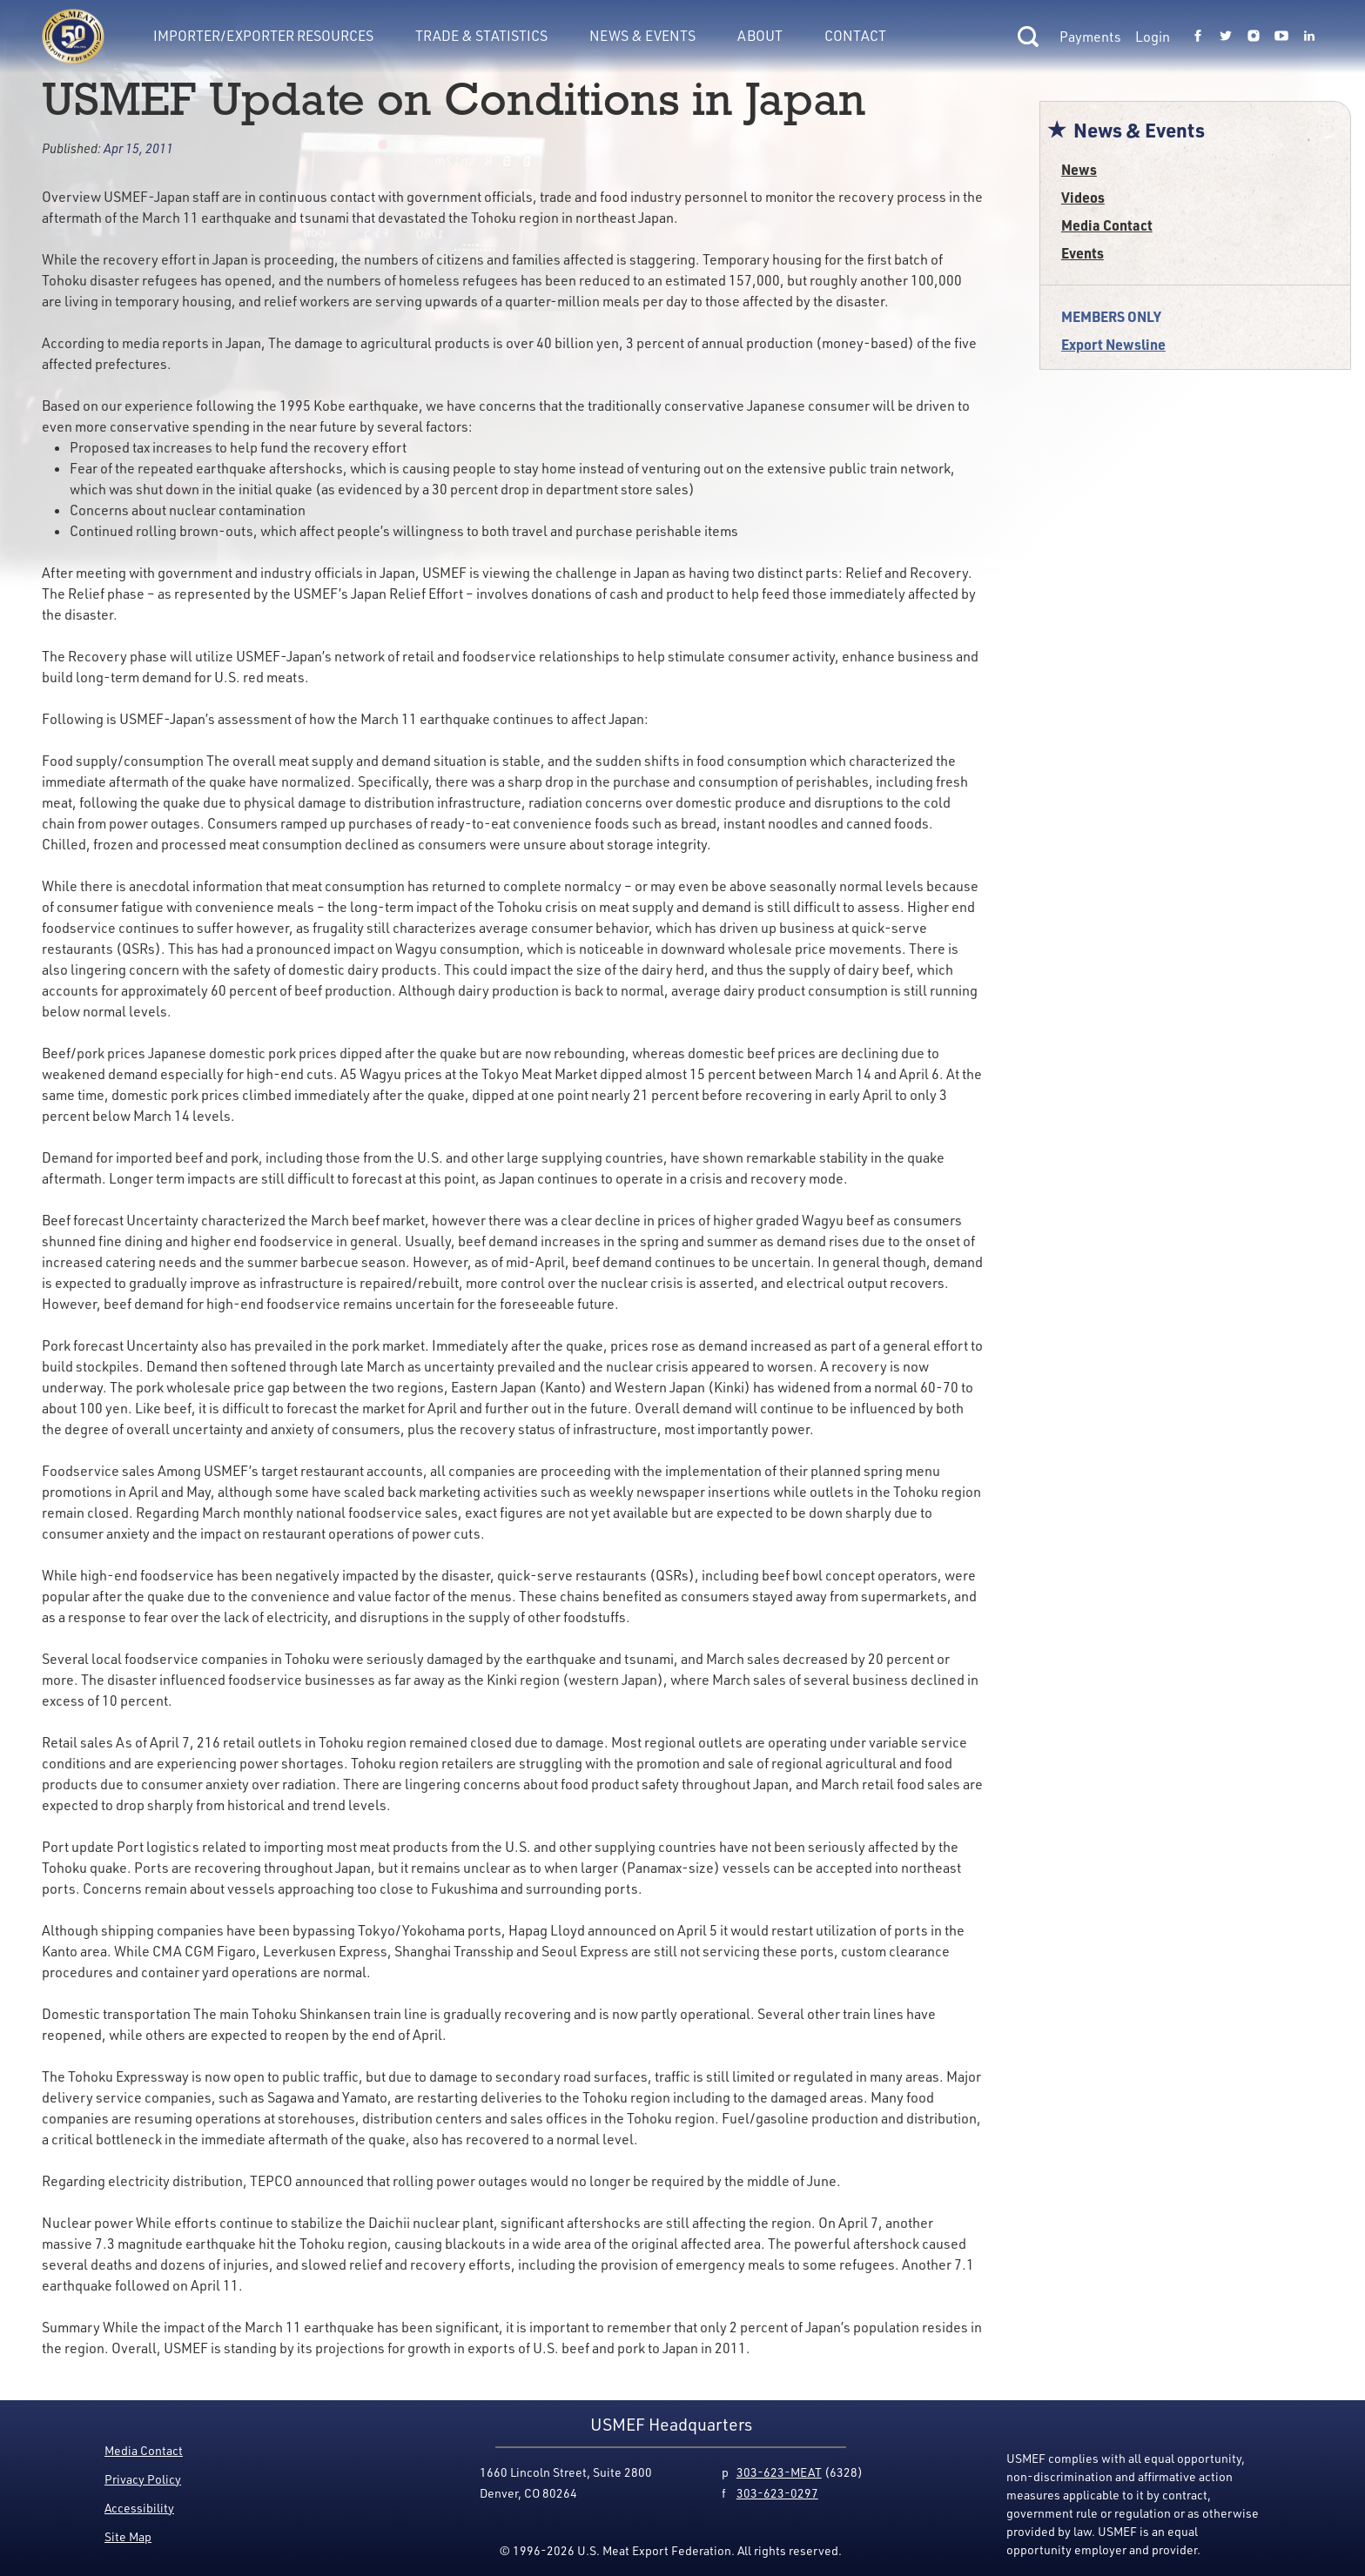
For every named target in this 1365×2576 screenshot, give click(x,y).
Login (1152, 36)
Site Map (127, 2536)
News (1079, 169)
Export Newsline (1113, 344)
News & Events (642, 35)
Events (1082, 253)
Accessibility (139, 2507)
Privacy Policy (142, 2479)
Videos (1083, 197)
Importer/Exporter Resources (263, 35)
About (760, 35)
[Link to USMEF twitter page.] (1226, 36)
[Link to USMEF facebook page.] (1198, 36)
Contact (855, 35)
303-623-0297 (777, 2492)
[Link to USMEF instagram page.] (1254, 36)
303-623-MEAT (779, 2472)
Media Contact (1107, 225)
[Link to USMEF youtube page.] (1281, 36)
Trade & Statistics (481, 35)
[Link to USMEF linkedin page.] (1309, 36)
